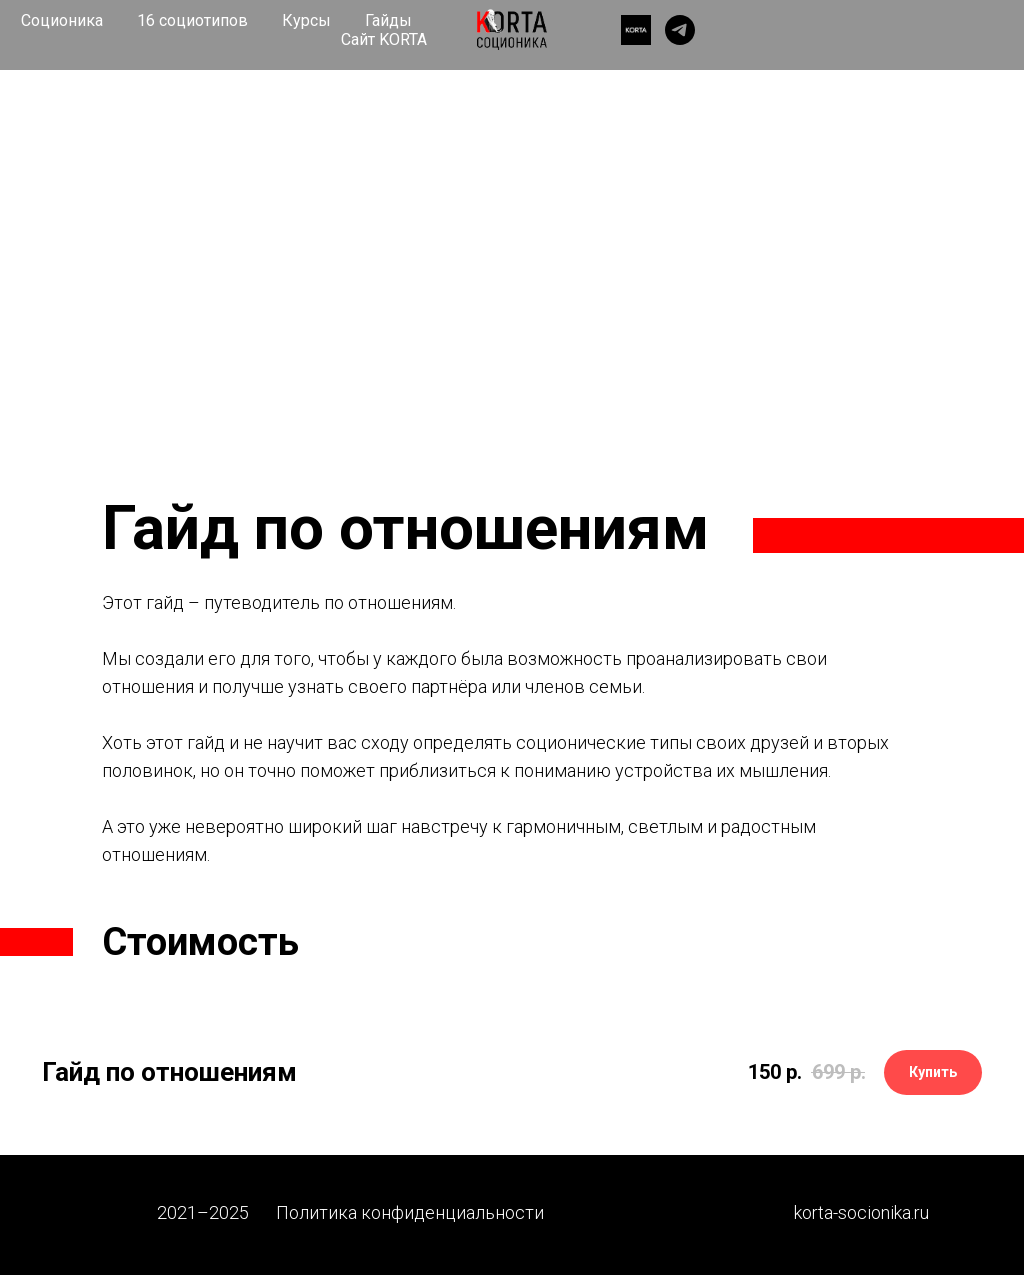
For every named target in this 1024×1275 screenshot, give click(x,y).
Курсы (306, 20)
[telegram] (680, 30)
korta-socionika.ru (861, 1212)
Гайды (388, 20)
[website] (636, 30)
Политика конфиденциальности (410, 1212)
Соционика (62, 20)
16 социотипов (192, 20)
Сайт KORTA (384, 39)
